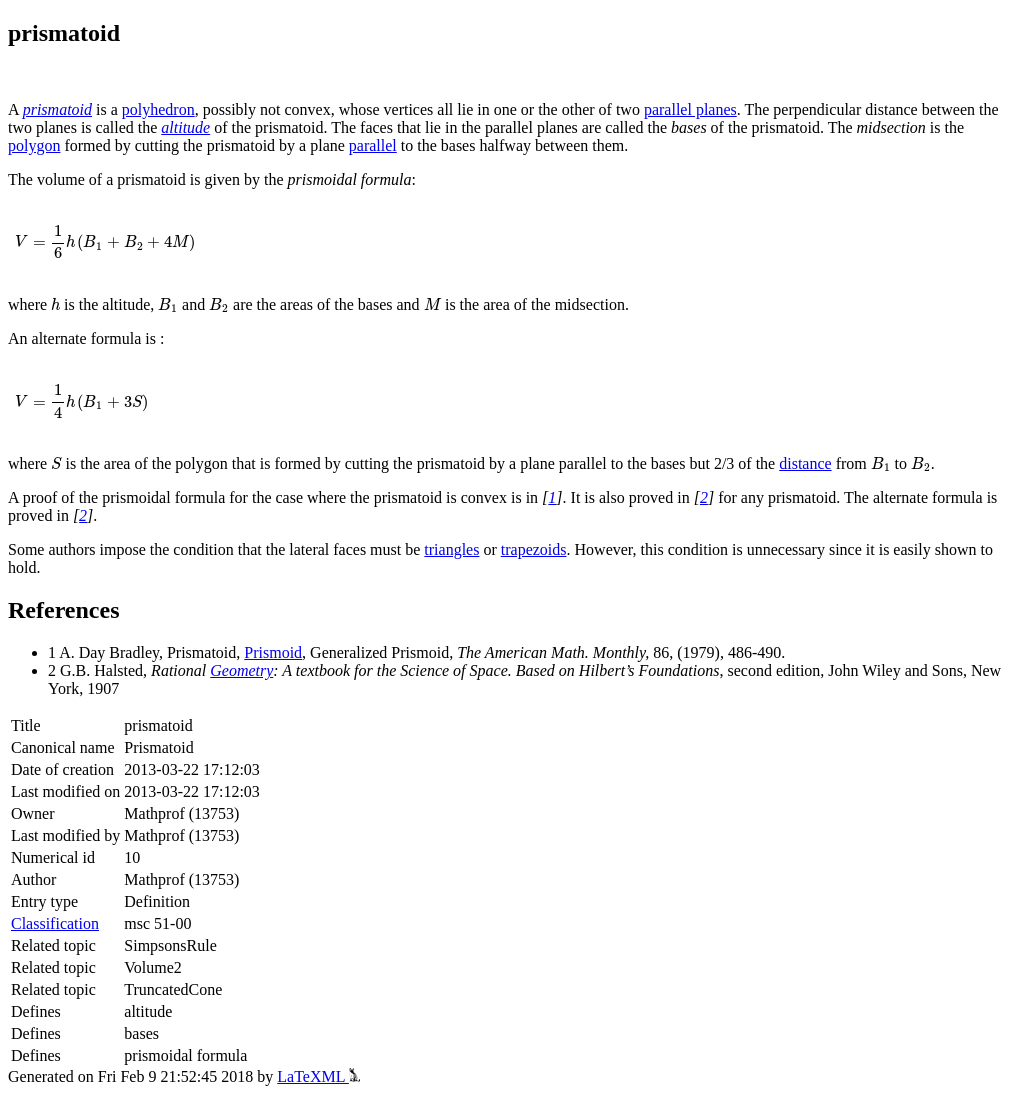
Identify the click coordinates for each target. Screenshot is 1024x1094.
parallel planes (690, 109)
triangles (451, 549)
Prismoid (273, 652)
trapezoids (534, 549)
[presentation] (105, 242)
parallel (373, 145)
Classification (55, 923)
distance (805, 463)
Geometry (241, 670)
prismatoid (57, 109)
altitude (185, 127)
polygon (34, 145)
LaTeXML (318, 1076)
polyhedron (158, 109)
